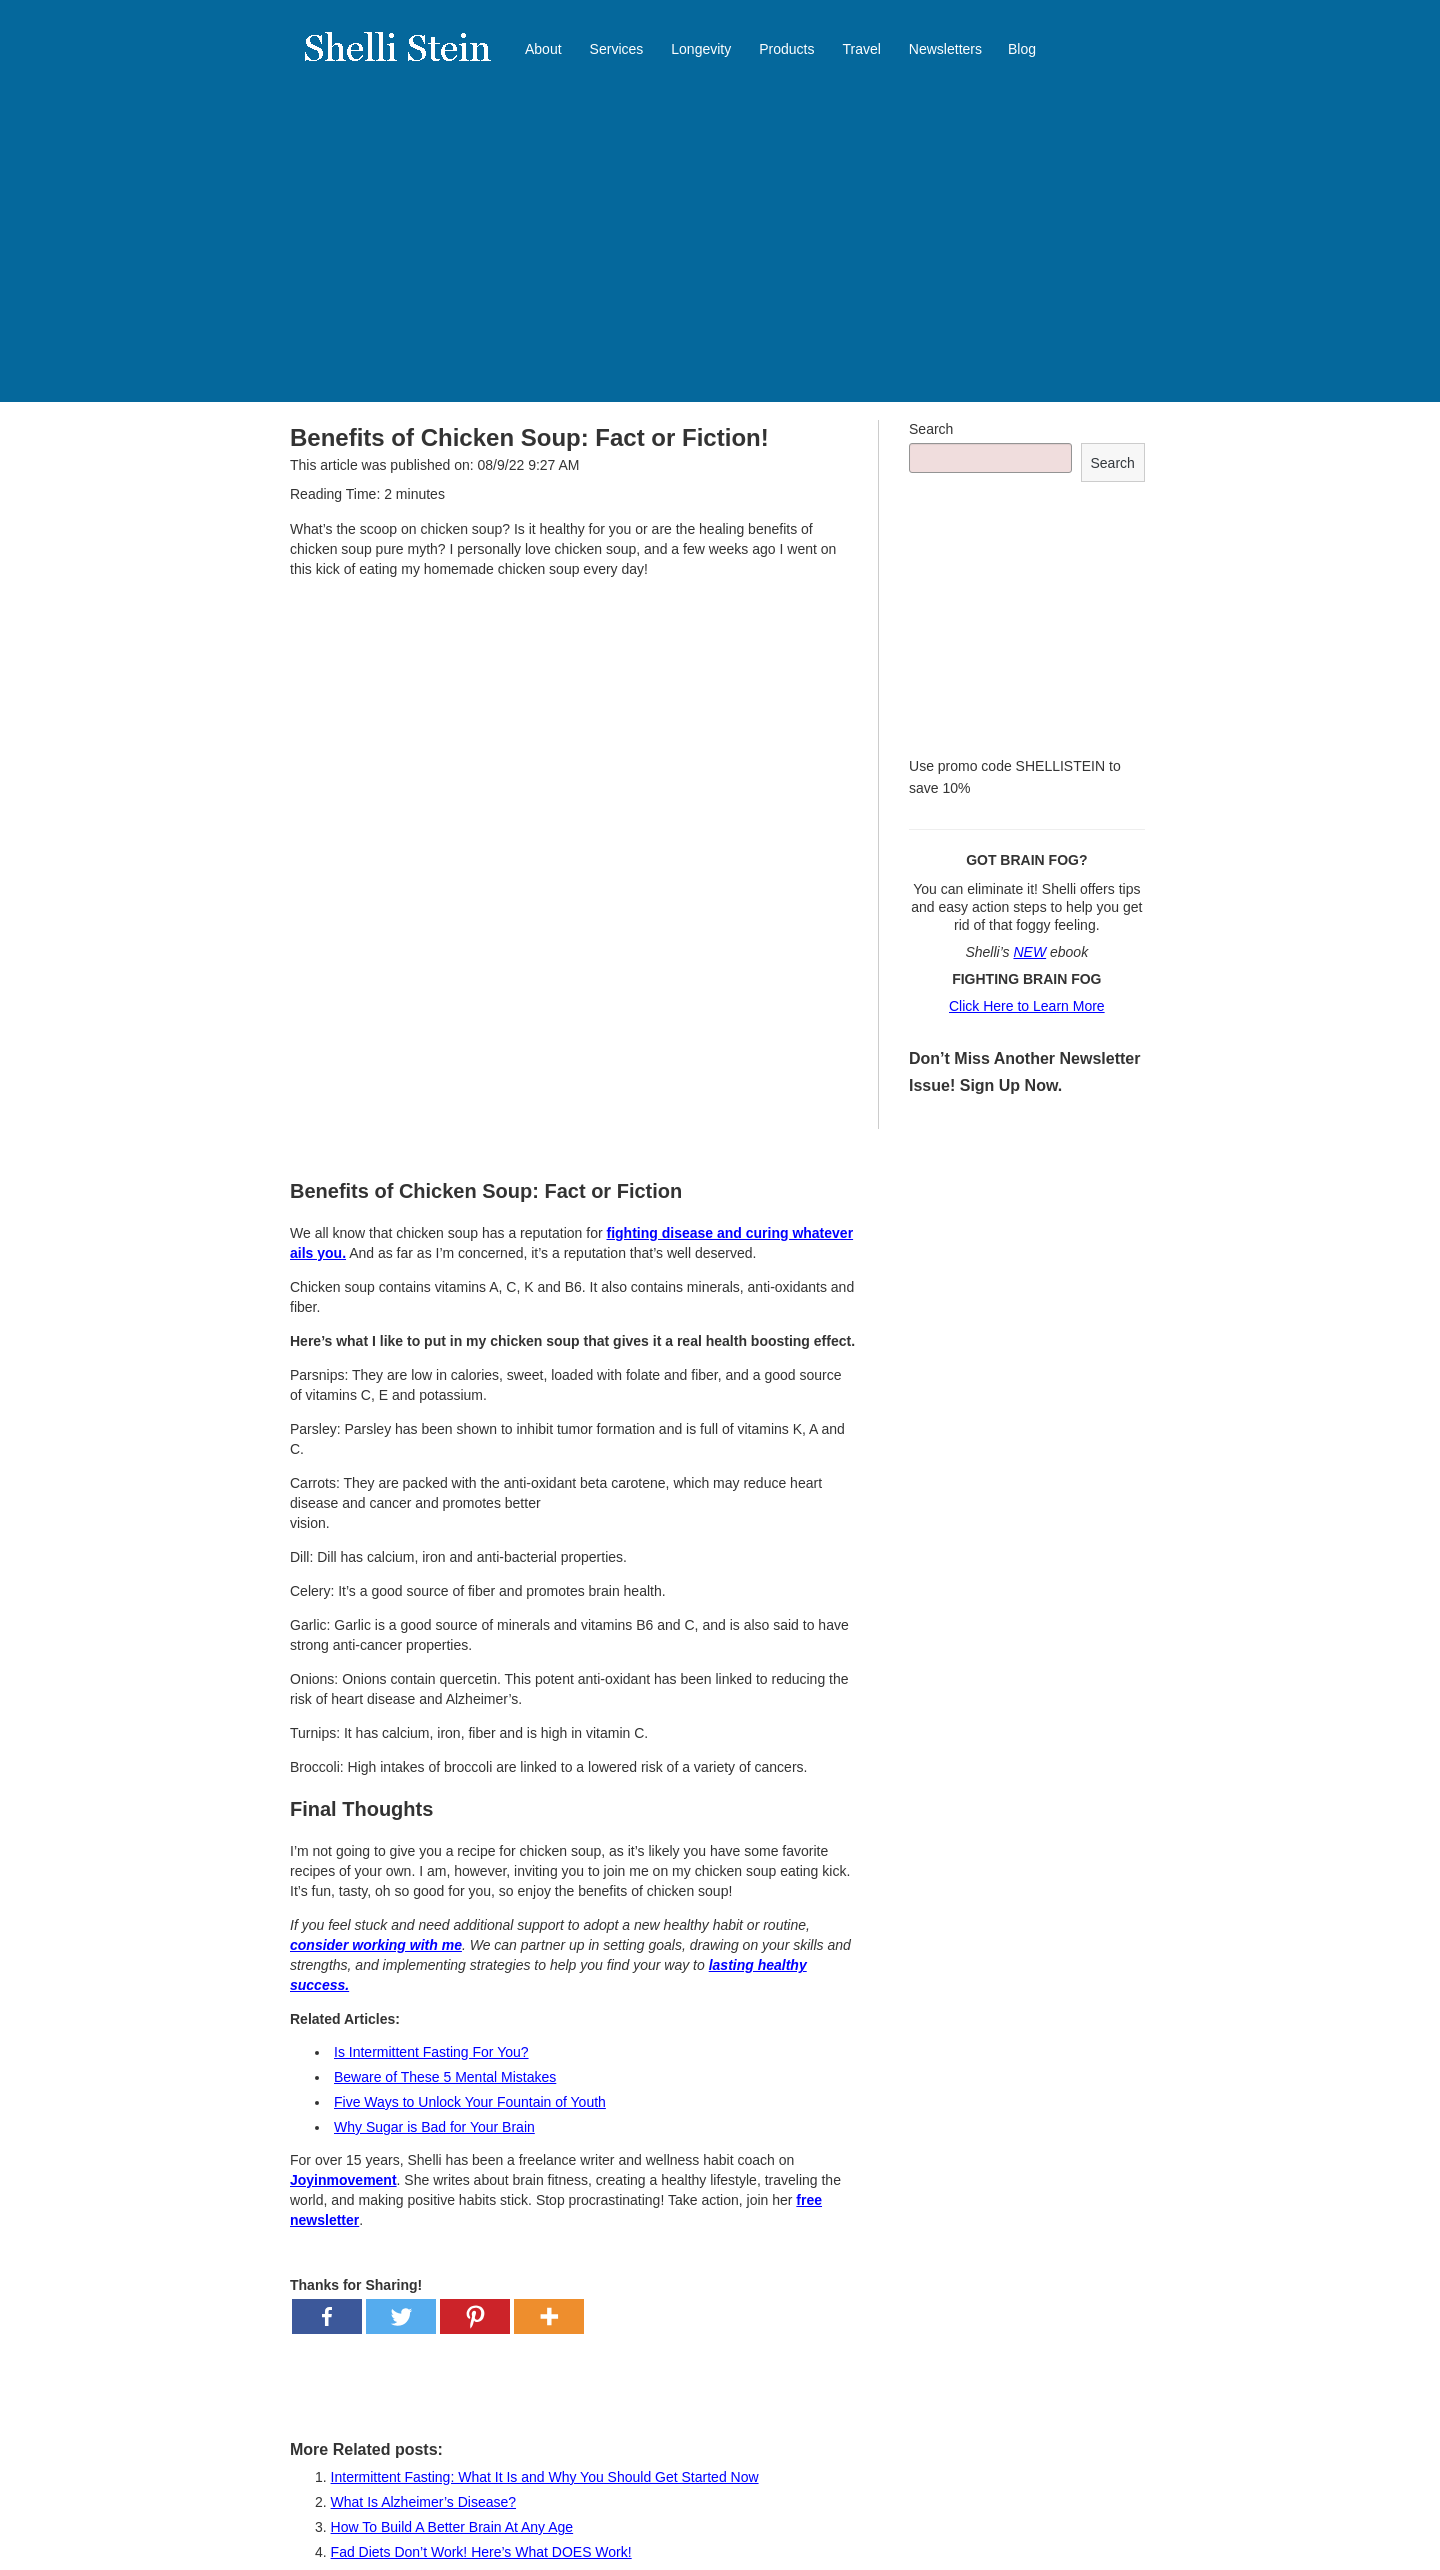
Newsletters (945, 49)
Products (786, 49)
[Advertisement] (720, 252)
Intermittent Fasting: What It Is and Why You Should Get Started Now (545, 2477)
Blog (1022, 49)
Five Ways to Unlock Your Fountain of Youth (470, 2102)
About (543, 49)
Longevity (701, 49)
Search (931, 429)
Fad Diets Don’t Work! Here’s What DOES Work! (481, 2552)
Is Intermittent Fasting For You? (431, 2052)
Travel (861, 49)
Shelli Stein (410, 60)
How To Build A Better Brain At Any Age (452, 2527)
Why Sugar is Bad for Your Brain (434, 2127)
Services (617, 49)
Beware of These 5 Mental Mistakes (445, 2077)
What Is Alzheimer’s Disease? (423, 2502)
